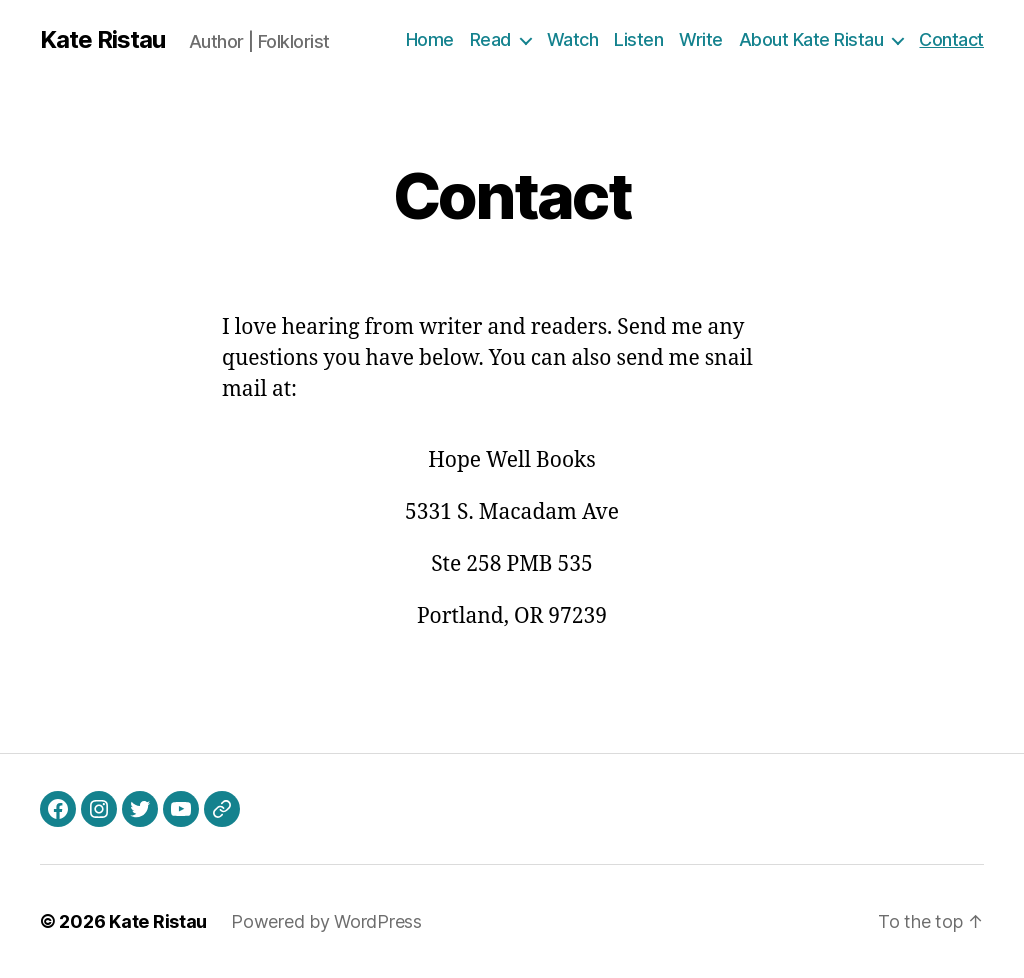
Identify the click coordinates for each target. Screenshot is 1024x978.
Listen (638, 39)
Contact (951, 39)
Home (430, 39)
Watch (573, 39)
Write (701, 39)
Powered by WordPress (326, 921)
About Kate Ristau (811, 39)
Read (490, 39)
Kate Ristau (102, 40)
